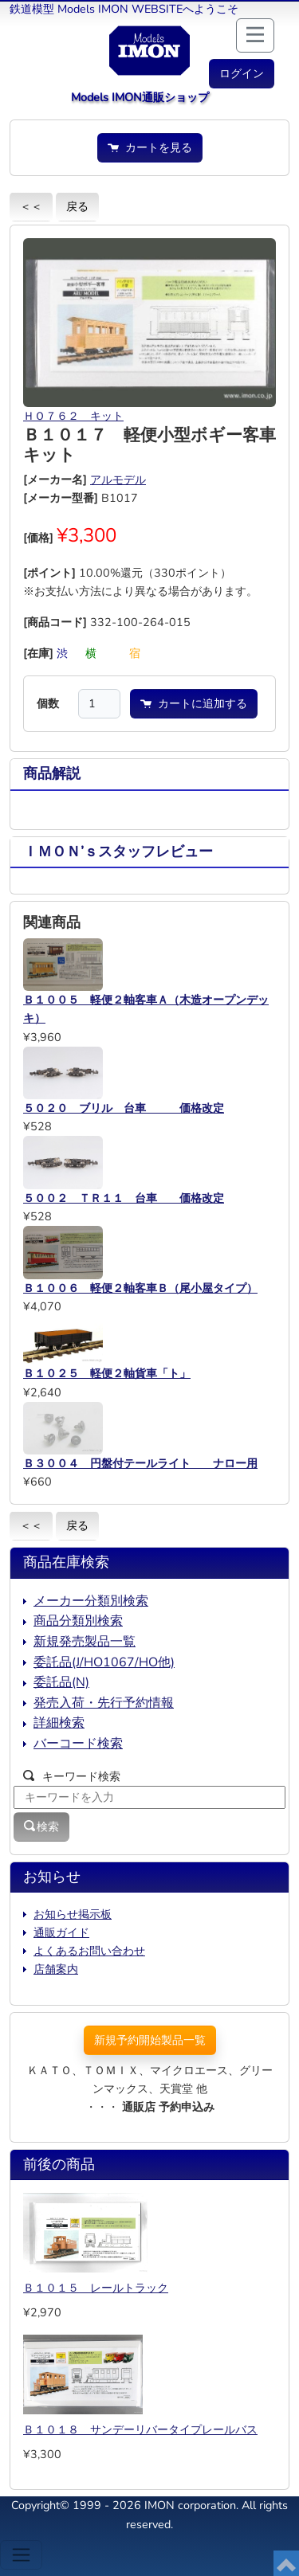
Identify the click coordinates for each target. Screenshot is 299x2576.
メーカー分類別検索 (90, 1601)
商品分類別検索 (78, 1621)
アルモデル (118, 479)
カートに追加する (193, 703)
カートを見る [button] (150, 147)
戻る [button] (77, 206)
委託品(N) (61, 1682)
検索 (41, 1826)
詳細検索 (59, 1723)
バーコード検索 (78, 1743)
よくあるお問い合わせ (89, 1951)
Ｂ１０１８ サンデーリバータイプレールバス (140, 2429)
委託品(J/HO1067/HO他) (104, 1662)
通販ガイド (61, 1932)
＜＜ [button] (31, 206)
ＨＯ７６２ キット (73, 416)
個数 (48, 703)
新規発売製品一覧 (84, 1641)
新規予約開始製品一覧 (150, 2040)
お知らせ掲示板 (72, 1914)
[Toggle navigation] (21, 2555)
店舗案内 (55, 1969)
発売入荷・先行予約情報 (103, 1703)
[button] (241, 73)
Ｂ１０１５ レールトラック (95, 2288)
